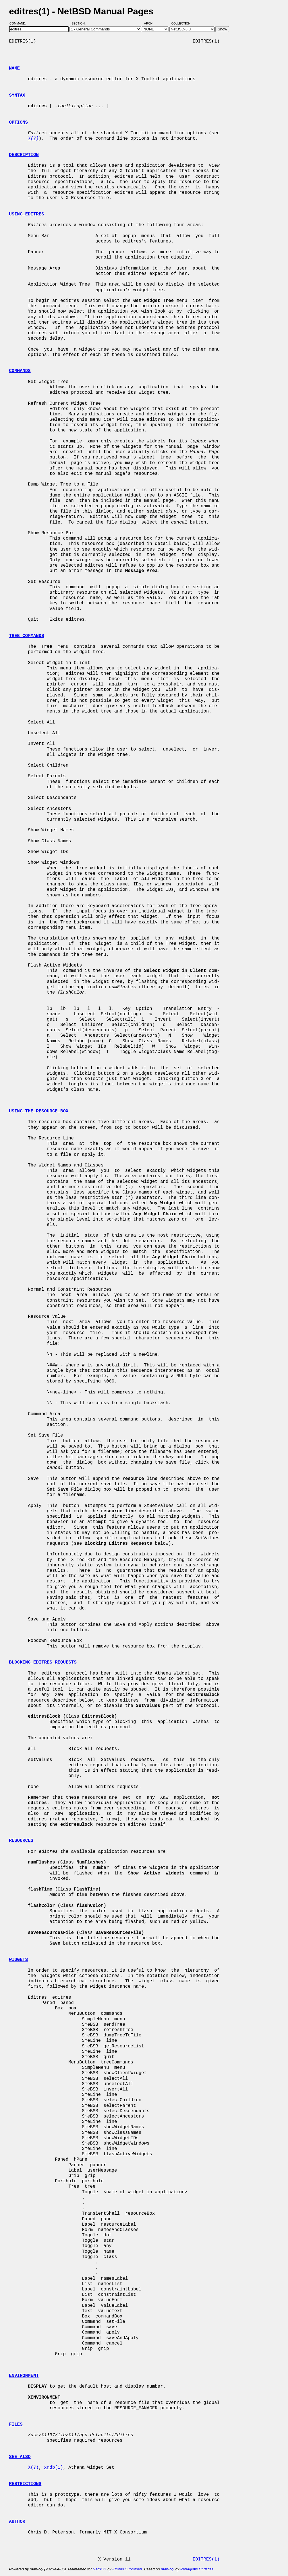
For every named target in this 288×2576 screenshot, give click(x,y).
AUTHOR (17, 2522)
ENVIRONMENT (24, 2376)
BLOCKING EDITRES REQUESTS (42, 1662)
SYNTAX (17, 95)
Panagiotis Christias (196, 2569)
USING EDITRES (26, 214)
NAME (14, 68)
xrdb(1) (53, 2467)
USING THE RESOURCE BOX (38, 1111)
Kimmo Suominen (127, 2569)
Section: (79, 23)
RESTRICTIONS (25, 2484)
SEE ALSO (20, 2457)
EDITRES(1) (206, 2559)
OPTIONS (18, 122)
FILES (15, 2424)
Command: (20, 23)
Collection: (181, 23)
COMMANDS (20, 371)
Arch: (151, 23)
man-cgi (167, 2569)
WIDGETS (18, 1960)
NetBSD (99, 2569)
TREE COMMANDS (26, 636)
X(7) (33, 2467)
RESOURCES (21, 1841)
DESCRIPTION (24, 155)
